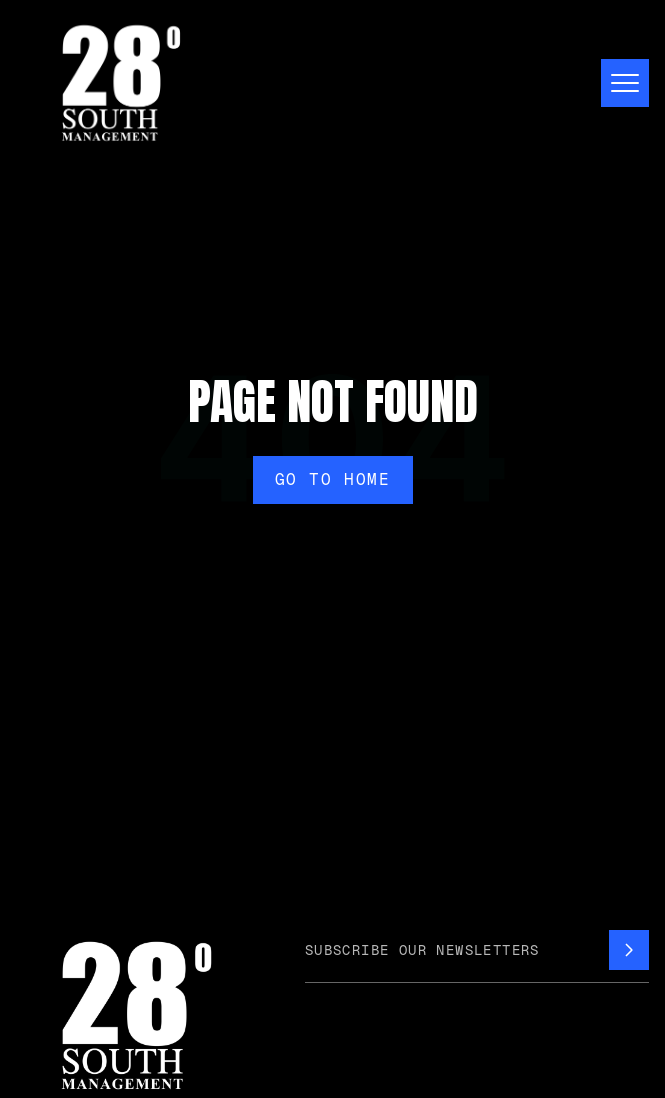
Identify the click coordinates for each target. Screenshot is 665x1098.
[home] (116, 83)
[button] (617, 83)
